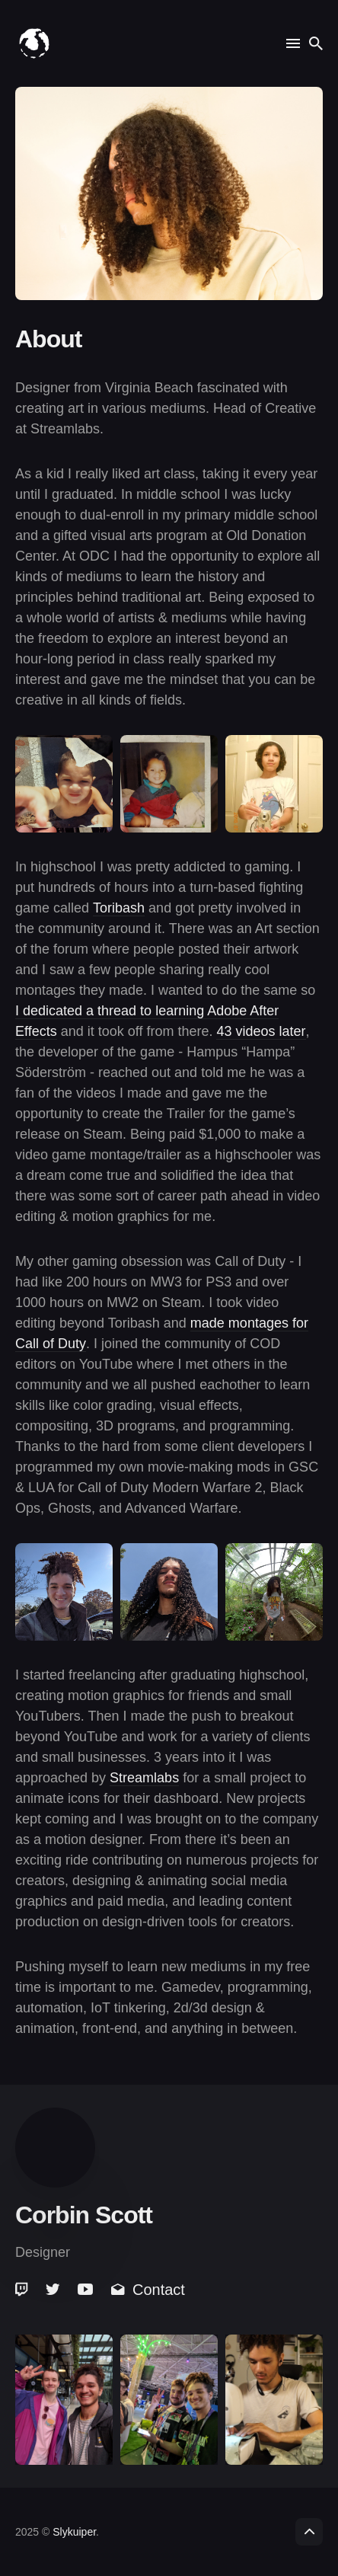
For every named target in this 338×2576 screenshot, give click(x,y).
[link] (22, 2289)
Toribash (119, 908)
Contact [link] (148, 2289)
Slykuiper (74, 2532)
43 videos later (260, 1031)
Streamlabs (144, 1777)
